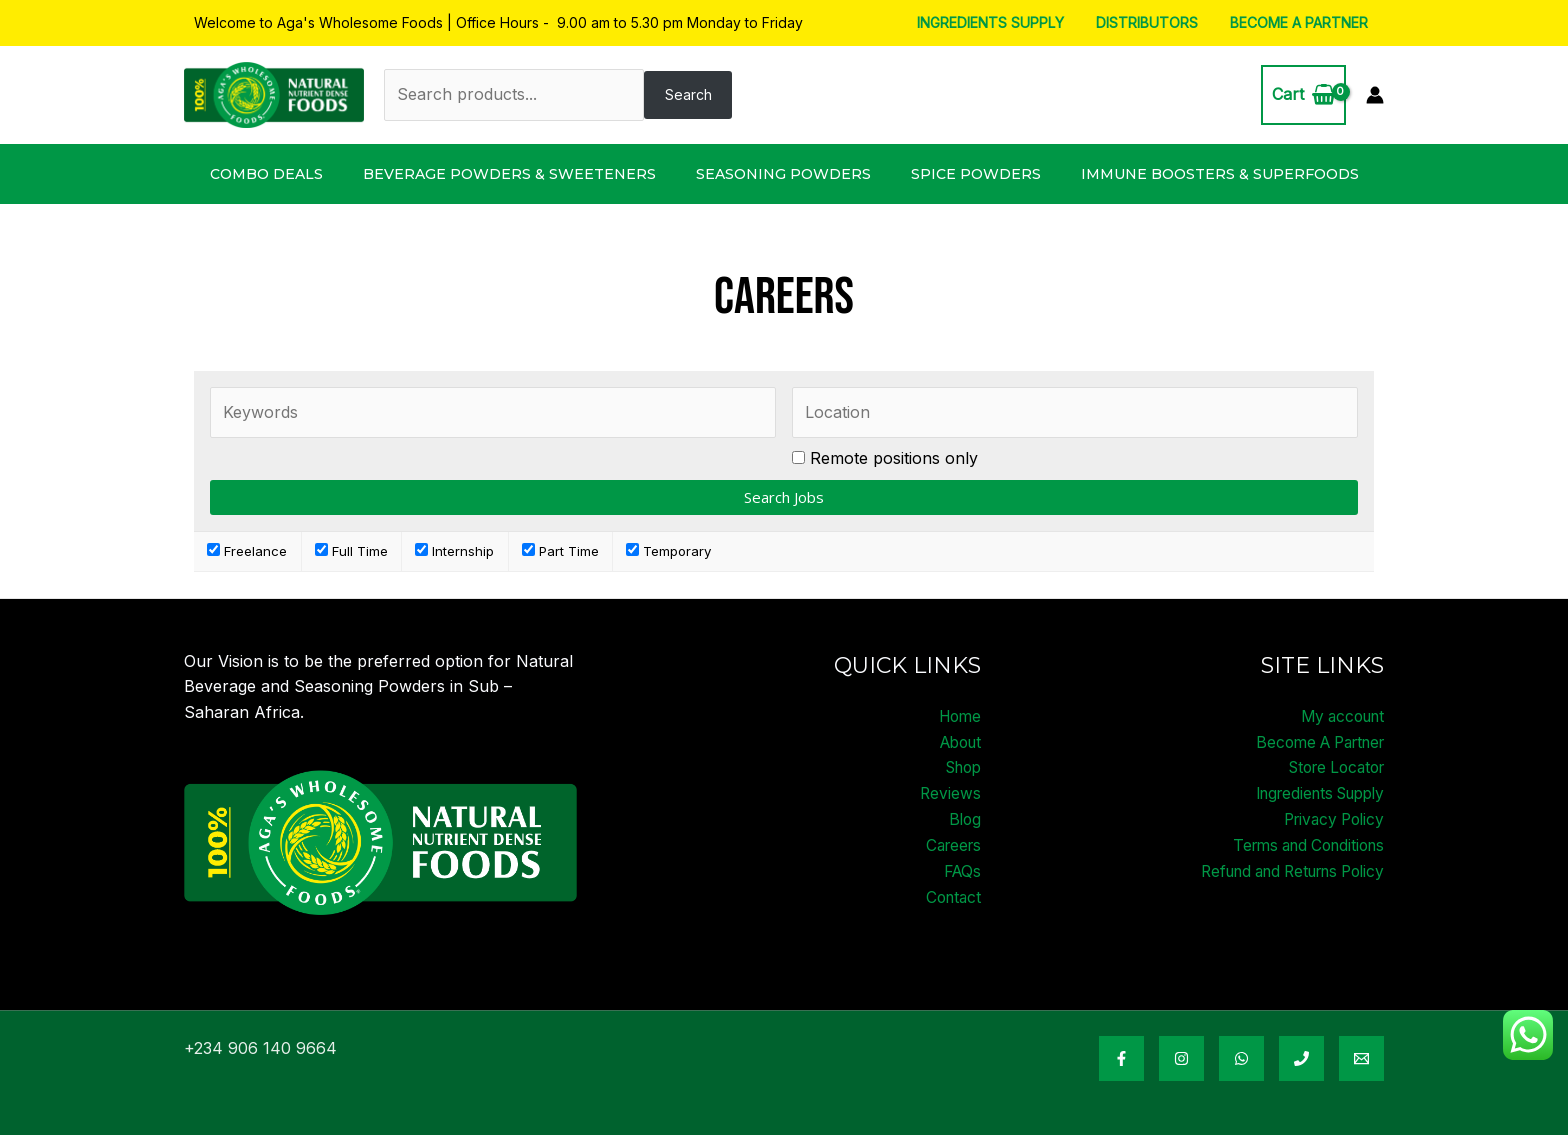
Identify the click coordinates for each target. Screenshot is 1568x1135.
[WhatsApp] (1241, 1058)
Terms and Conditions (1301, 844)
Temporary (668, 551)
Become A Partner (1301, 22)
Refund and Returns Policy (1282, 869)
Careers (951, 844)
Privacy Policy (1330, 818)
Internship (454, 551)
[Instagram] (1181, 1058)
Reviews (950, 793)
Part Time (560, 551)
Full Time (351, 551)
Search (688, 94)
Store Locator (1331, 767)
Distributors (1153, 22)
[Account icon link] (1375, 95)
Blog (964, 818)
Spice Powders (976, 174)
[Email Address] (1361, 1058)
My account (1338, 716)
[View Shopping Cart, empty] (1303, 95)
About (957, 741)
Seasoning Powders (783, 174)
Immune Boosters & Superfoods (1220, 174)
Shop (960, 767)
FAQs (961, 869)
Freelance (247, 551)
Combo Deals (266, 174)
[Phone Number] (1301, 1058)
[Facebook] (1121, 1058)
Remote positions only (894, 458)
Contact (951, 895)
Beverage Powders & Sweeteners (509, 174)
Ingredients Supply (1000, 22)
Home (958, 716)
